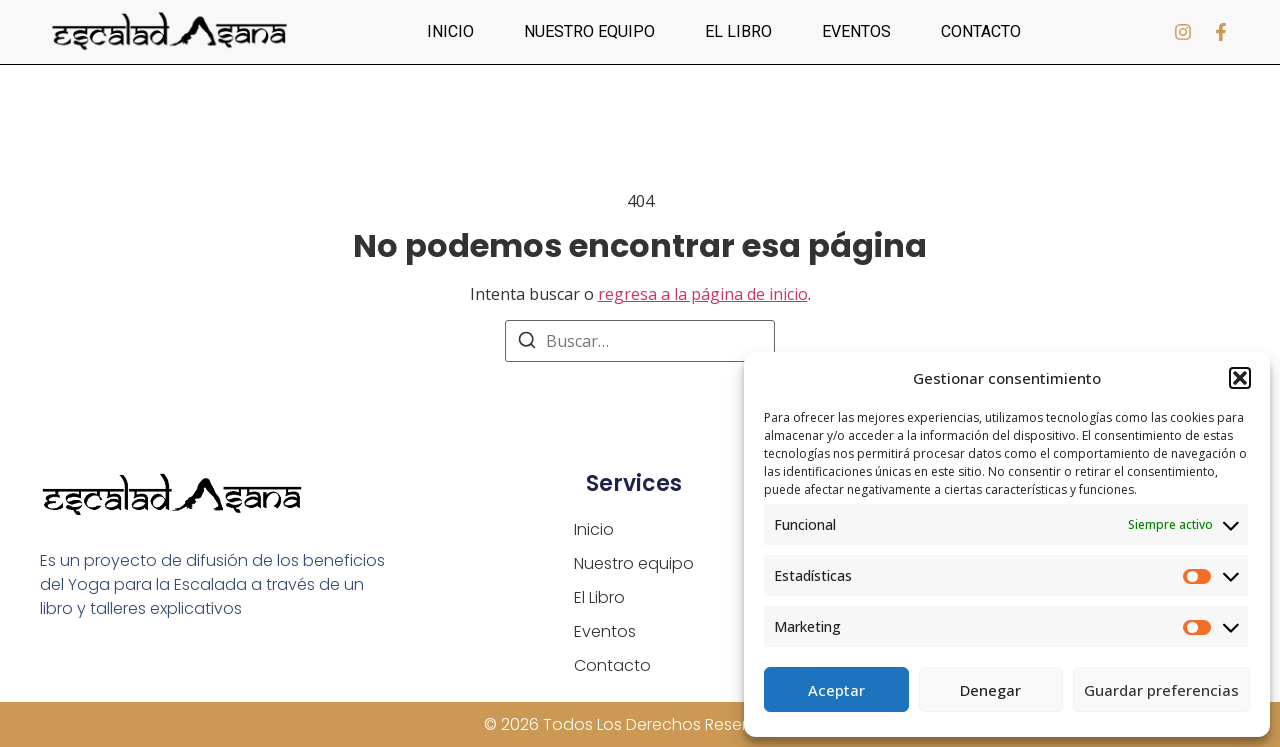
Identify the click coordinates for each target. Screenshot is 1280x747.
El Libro (738, 31)
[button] (1240, 378)
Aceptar (836, 690)
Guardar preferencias (1161, 690)
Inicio (450, 31)
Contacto (981, 31)
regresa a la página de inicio (703, 294)
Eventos (856, 31)
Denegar (990, 690)
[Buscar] (527, 343)
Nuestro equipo (589, 31)
